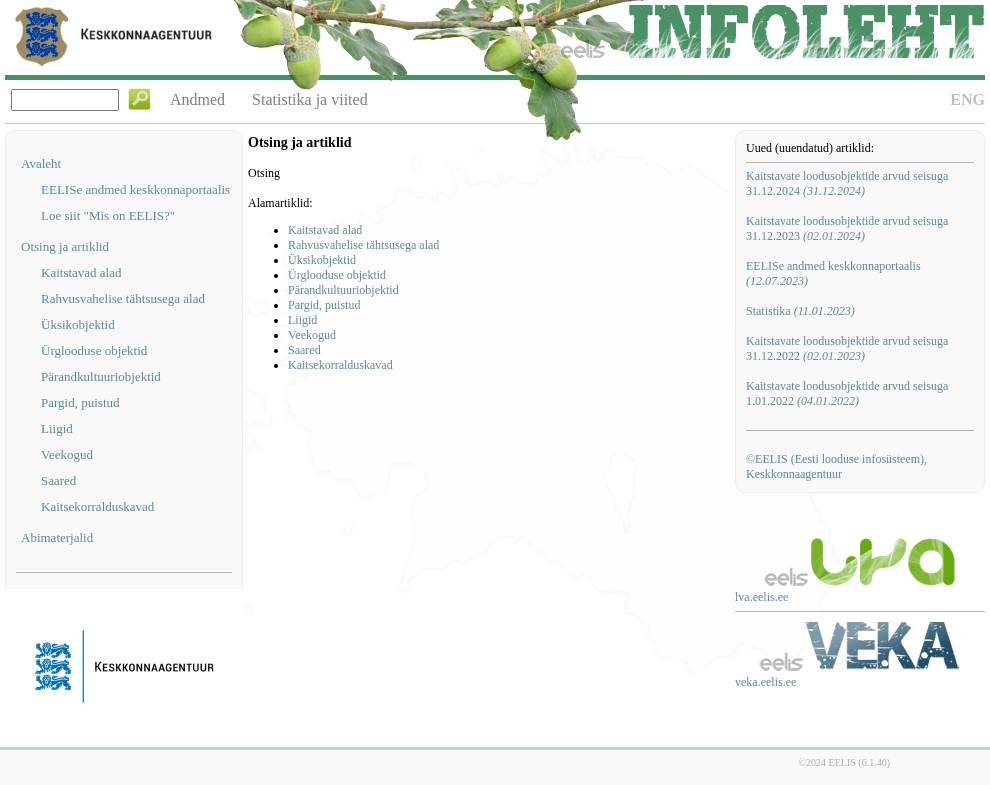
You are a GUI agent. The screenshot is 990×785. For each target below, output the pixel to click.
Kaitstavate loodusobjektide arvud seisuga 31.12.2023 (847, 228)
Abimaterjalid (57, 537)
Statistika (800, 311)
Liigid (57, 428)
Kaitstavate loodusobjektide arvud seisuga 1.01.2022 (847, 393)
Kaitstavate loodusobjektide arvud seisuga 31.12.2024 (847, 183)
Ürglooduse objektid (94, 350)
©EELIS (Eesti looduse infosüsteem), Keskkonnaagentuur (836, 466)
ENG (967, 99)
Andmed (197, 99)
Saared (58, 480)
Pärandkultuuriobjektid (101, 376)
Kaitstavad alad (81, 272)
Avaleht (41, 163)
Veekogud (67, 454)
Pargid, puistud (80, 402)
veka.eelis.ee (765, 682)
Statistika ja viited (310, 99)
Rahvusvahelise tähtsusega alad (123, 298)
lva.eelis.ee (761, 597)
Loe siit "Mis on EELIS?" (108, 215)
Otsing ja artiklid (65, 246)
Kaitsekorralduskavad (97, 506)
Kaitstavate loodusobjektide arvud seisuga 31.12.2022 (847, 348)
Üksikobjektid (78, 324)
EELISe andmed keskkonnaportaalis (135, 189)
